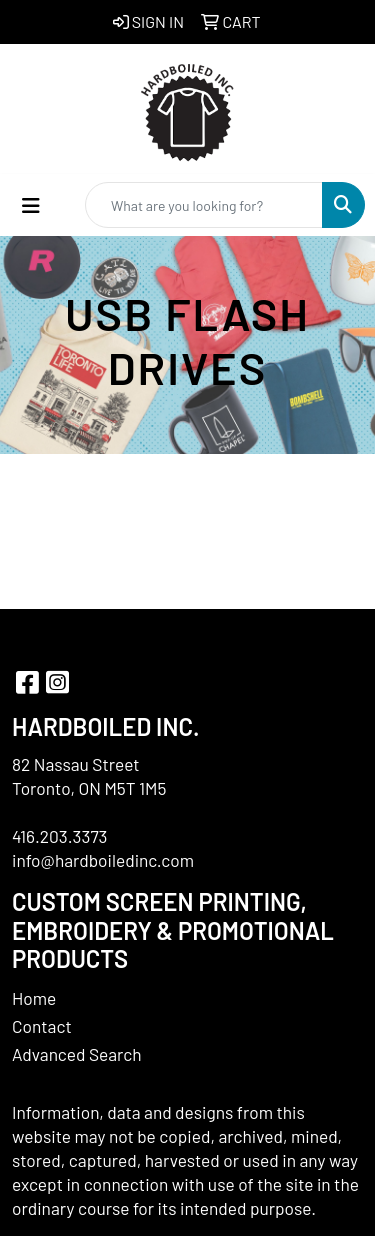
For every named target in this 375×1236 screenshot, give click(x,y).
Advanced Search (77, 1054)
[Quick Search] (204, 205)
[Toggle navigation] (31, 205)
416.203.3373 (60, 836)
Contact (42, 1026)
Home (34, 998)
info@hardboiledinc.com (103, 860)
